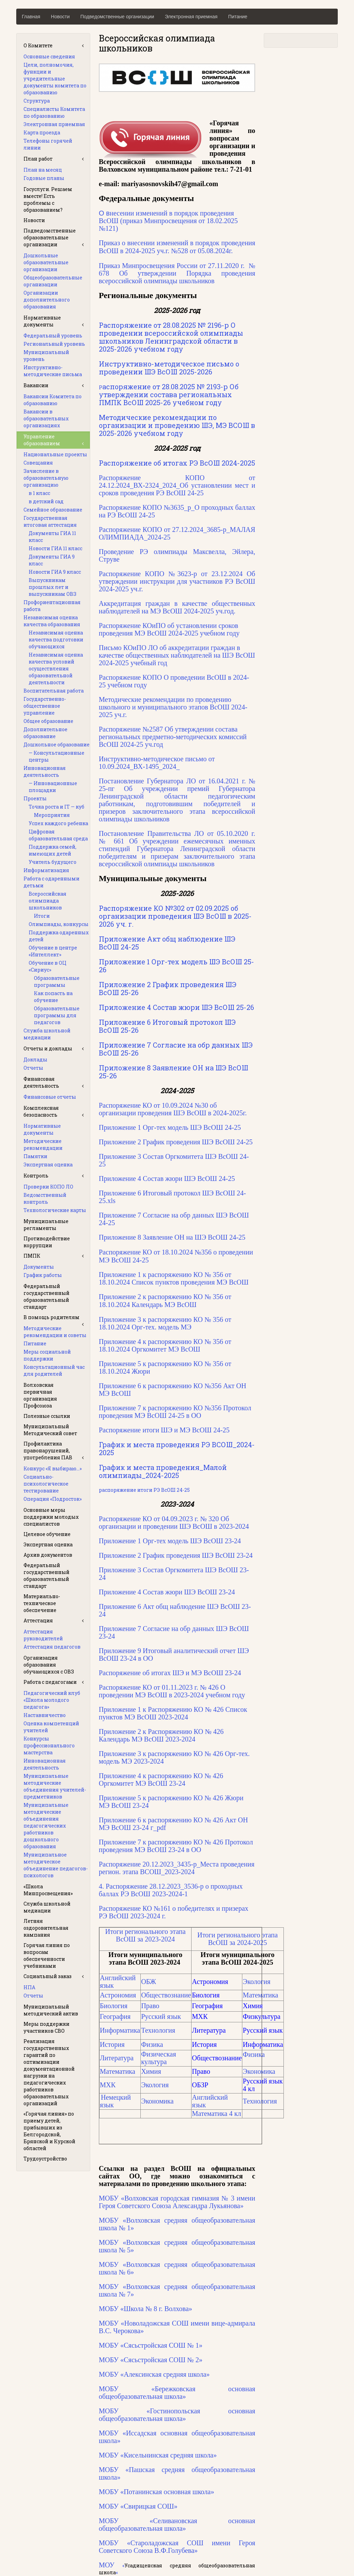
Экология (256, 1981)
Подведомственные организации (117, 16)
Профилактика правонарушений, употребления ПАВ (48, 1450)
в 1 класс (39, 493)
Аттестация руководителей (43, 1635)
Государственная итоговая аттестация (50, 521)
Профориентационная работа (52, 605)
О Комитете (38, 45)
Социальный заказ (48, 1976)
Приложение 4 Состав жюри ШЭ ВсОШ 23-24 (167, 1592)
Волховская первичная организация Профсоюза (40, 1395)
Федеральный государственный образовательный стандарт (46, 1296)
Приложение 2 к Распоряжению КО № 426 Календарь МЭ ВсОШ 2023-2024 (161, 1735)
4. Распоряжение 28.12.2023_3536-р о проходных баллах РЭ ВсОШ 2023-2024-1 (171, 1890)
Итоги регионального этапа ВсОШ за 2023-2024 (145, 1935)
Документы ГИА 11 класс (52, 536)
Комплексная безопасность (41, 1111)
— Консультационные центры (56, 756)
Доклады (35, 1059)
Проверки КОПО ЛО (48, 1186)
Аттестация (38, 1620)
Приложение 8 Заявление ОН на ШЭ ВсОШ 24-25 (172, 1237)
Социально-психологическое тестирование (46, 1483)
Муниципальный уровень (46, 355)
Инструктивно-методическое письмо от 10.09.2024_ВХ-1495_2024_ (157, 762)
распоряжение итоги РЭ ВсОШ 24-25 (144, 1490)
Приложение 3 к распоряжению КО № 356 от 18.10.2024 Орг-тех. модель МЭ (165, 1323)
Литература (117, 2058)
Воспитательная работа (54, 690)
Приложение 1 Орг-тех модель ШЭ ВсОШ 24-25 (170, 1127)
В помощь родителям (52, 1317)
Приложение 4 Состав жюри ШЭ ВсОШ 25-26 (176, 1007)
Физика (152, 2044)
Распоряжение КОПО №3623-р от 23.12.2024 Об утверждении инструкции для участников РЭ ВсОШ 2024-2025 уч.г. (177, 581)
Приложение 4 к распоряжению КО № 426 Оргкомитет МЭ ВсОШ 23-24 (161, 1779)
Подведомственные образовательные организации (50, 237)
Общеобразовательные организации (53, 281)
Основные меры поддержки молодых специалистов (51, 1517)
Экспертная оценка (48, 1164)
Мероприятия (52, 815)
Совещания (38, 462)
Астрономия (118, 1995)
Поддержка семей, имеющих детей (52, 850)
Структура (37, 100)
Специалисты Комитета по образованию (54, 112)
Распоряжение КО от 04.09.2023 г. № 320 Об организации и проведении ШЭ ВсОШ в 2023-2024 (174, 1522)
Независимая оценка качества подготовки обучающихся (56, 639)
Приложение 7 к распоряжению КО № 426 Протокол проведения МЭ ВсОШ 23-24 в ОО (176, 1845)
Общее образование (48, 721)
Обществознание (166, 1995)
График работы (43, 1275)
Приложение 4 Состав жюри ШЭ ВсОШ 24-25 (167, 1178)
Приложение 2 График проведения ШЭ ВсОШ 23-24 (176, 1555)
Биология (114, 2006)
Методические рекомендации (43, 1144)
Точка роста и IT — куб (56, 806)
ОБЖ (148, 1981)
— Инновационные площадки (53, 786)
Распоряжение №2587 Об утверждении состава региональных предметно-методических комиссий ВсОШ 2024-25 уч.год (173, 736)
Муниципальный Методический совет (50, 1430)
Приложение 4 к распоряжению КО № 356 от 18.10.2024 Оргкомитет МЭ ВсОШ (165, 1345)
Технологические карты (55, 1210)
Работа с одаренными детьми (52, 882)
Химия (151, 2071)
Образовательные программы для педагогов (57, 1015)
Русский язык (161, 2016)
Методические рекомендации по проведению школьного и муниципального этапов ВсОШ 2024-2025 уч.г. (173, 707)
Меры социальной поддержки (47, 1355)
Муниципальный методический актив (51, 2010)
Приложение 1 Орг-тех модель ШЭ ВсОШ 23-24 (170, 1541)
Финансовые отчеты (50, 1097)
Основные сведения (49, 56)
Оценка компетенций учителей (51, 1727)
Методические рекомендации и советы (55, 1331)
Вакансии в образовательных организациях (46, 418)
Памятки (35, 1156)
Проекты (35, 798)
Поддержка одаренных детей (59, 936)
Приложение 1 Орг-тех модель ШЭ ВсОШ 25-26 (176, 965)
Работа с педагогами (50, 1682)
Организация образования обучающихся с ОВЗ (49, 1664)
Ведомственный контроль (45, 1198)
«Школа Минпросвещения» (48, 1890)
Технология (158, 2030)
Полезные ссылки (47, 1416)
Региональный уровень (54, 344)
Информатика (120, 2030)
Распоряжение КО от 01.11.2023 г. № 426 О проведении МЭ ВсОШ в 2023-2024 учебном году (172, 1691)
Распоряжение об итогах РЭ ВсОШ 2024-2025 (177, 462)
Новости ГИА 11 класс (55, 548)
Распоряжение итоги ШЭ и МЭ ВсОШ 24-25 (164, 1430)
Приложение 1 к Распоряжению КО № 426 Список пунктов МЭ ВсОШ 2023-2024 (173, 1713)
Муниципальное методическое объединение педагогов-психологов (56, 1865)
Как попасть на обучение (53, 996)
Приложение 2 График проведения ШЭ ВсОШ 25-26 (167, 988)
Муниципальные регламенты (46, 1224)
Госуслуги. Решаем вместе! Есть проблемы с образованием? (48, 199)
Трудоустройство (45, 2158)
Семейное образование (53, 509)
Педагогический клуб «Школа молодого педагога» (52, 1700)
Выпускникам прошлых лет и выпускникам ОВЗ (52, 587)
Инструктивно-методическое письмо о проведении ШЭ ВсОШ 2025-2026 (169, 367)
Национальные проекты (55, 454)
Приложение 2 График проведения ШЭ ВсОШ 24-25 (176, 1142)
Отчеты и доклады (48, 1048)
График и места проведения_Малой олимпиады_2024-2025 (163, 1471)
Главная (31, 16)
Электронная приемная (191, 16)
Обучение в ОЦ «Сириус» (47, 966)
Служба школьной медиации (47, 1034)
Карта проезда (42, 132)
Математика (260, 1995)
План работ (38, 158)
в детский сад (46, 501)
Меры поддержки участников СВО (46, 2027)
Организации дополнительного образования (47, 299)
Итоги (42, 916)
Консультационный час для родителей (54, 1370)
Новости (60, 16)
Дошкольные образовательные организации (46, 262)
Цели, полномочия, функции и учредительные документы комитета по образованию (55, 78)
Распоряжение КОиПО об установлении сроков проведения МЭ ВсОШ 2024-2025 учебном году (169, 629)
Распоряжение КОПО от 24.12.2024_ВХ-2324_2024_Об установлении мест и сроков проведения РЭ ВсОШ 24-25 (177, 485)
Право (150, 2006)
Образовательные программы (57, 981)
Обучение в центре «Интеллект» (53, 951)
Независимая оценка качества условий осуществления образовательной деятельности (56, 668)
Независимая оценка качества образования (52, 621)
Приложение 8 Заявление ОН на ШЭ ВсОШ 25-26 (173, 1071)
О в (168, 220)
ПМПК (32, 1255)
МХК (108, 2085)
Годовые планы (44, 178)
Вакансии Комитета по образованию (53, 400)
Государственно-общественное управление (45, 706)
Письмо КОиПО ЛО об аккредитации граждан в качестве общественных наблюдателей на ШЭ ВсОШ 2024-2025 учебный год (177, 655)
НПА (29, 1987)
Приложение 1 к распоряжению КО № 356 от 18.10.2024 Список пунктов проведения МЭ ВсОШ (174, 1278)
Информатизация (46, 870)
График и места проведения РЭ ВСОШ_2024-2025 (177, 1448)
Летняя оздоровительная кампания (46, 1928)
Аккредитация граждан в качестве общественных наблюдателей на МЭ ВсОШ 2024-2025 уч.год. (177, 607)
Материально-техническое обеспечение (42, 1603)
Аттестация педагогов (52, 1646)
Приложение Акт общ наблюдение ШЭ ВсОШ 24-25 (167, 942)
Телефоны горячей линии (48, 144)
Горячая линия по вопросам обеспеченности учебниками (47, 1955)
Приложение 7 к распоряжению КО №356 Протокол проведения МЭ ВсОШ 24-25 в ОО (175, 1411)
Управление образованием (42, 440)
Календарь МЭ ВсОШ (164, 1304)
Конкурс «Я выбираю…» (53, 1468)
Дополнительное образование (45, 733)
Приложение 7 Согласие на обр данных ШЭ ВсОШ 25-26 (176, 1048)
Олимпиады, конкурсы (58, 924)
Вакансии (36, 385)
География (115, 2016)
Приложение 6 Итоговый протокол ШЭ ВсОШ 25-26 (167, 1026)
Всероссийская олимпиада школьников (47, 900)
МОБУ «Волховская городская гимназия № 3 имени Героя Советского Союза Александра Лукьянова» (177, 2202)
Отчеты (33, 1068)
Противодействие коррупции (47, 1242)
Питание (237, 16)
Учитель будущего (52, 862)
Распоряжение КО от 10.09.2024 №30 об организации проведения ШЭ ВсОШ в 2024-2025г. (173, 1109)
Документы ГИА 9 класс (52, 560)
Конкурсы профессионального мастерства (49, 1745)
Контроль (36, 1175)
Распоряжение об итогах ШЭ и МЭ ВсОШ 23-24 (170, 1673)
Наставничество (45, 1715)
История (112, 2044)
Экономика (259, 2071)
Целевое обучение (47, 1534)
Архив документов (48, 1555)
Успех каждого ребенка (58, 823)
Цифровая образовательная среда (58, 835)
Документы (39, 1266)
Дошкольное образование (57, 744)
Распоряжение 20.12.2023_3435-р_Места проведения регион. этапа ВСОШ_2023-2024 (176, 1868)
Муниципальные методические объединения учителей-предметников (55, 1786)
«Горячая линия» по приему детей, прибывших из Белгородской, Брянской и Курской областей (49, 2131)
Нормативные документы (42, 321)
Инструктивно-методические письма (53, 371)
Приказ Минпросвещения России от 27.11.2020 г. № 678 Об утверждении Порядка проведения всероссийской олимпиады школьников (177, 273)
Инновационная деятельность (45, 771)
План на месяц (43, 169)
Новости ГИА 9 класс (55, 572)
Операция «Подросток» (53, 1499)
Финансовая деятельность (41, 1082)
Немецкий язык (115, 2101)
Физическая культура (158, 2057)
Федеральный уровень (53, 335)
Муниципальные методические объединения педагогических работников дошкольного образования (46, 1826)
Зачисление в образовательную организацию (46, 478)
